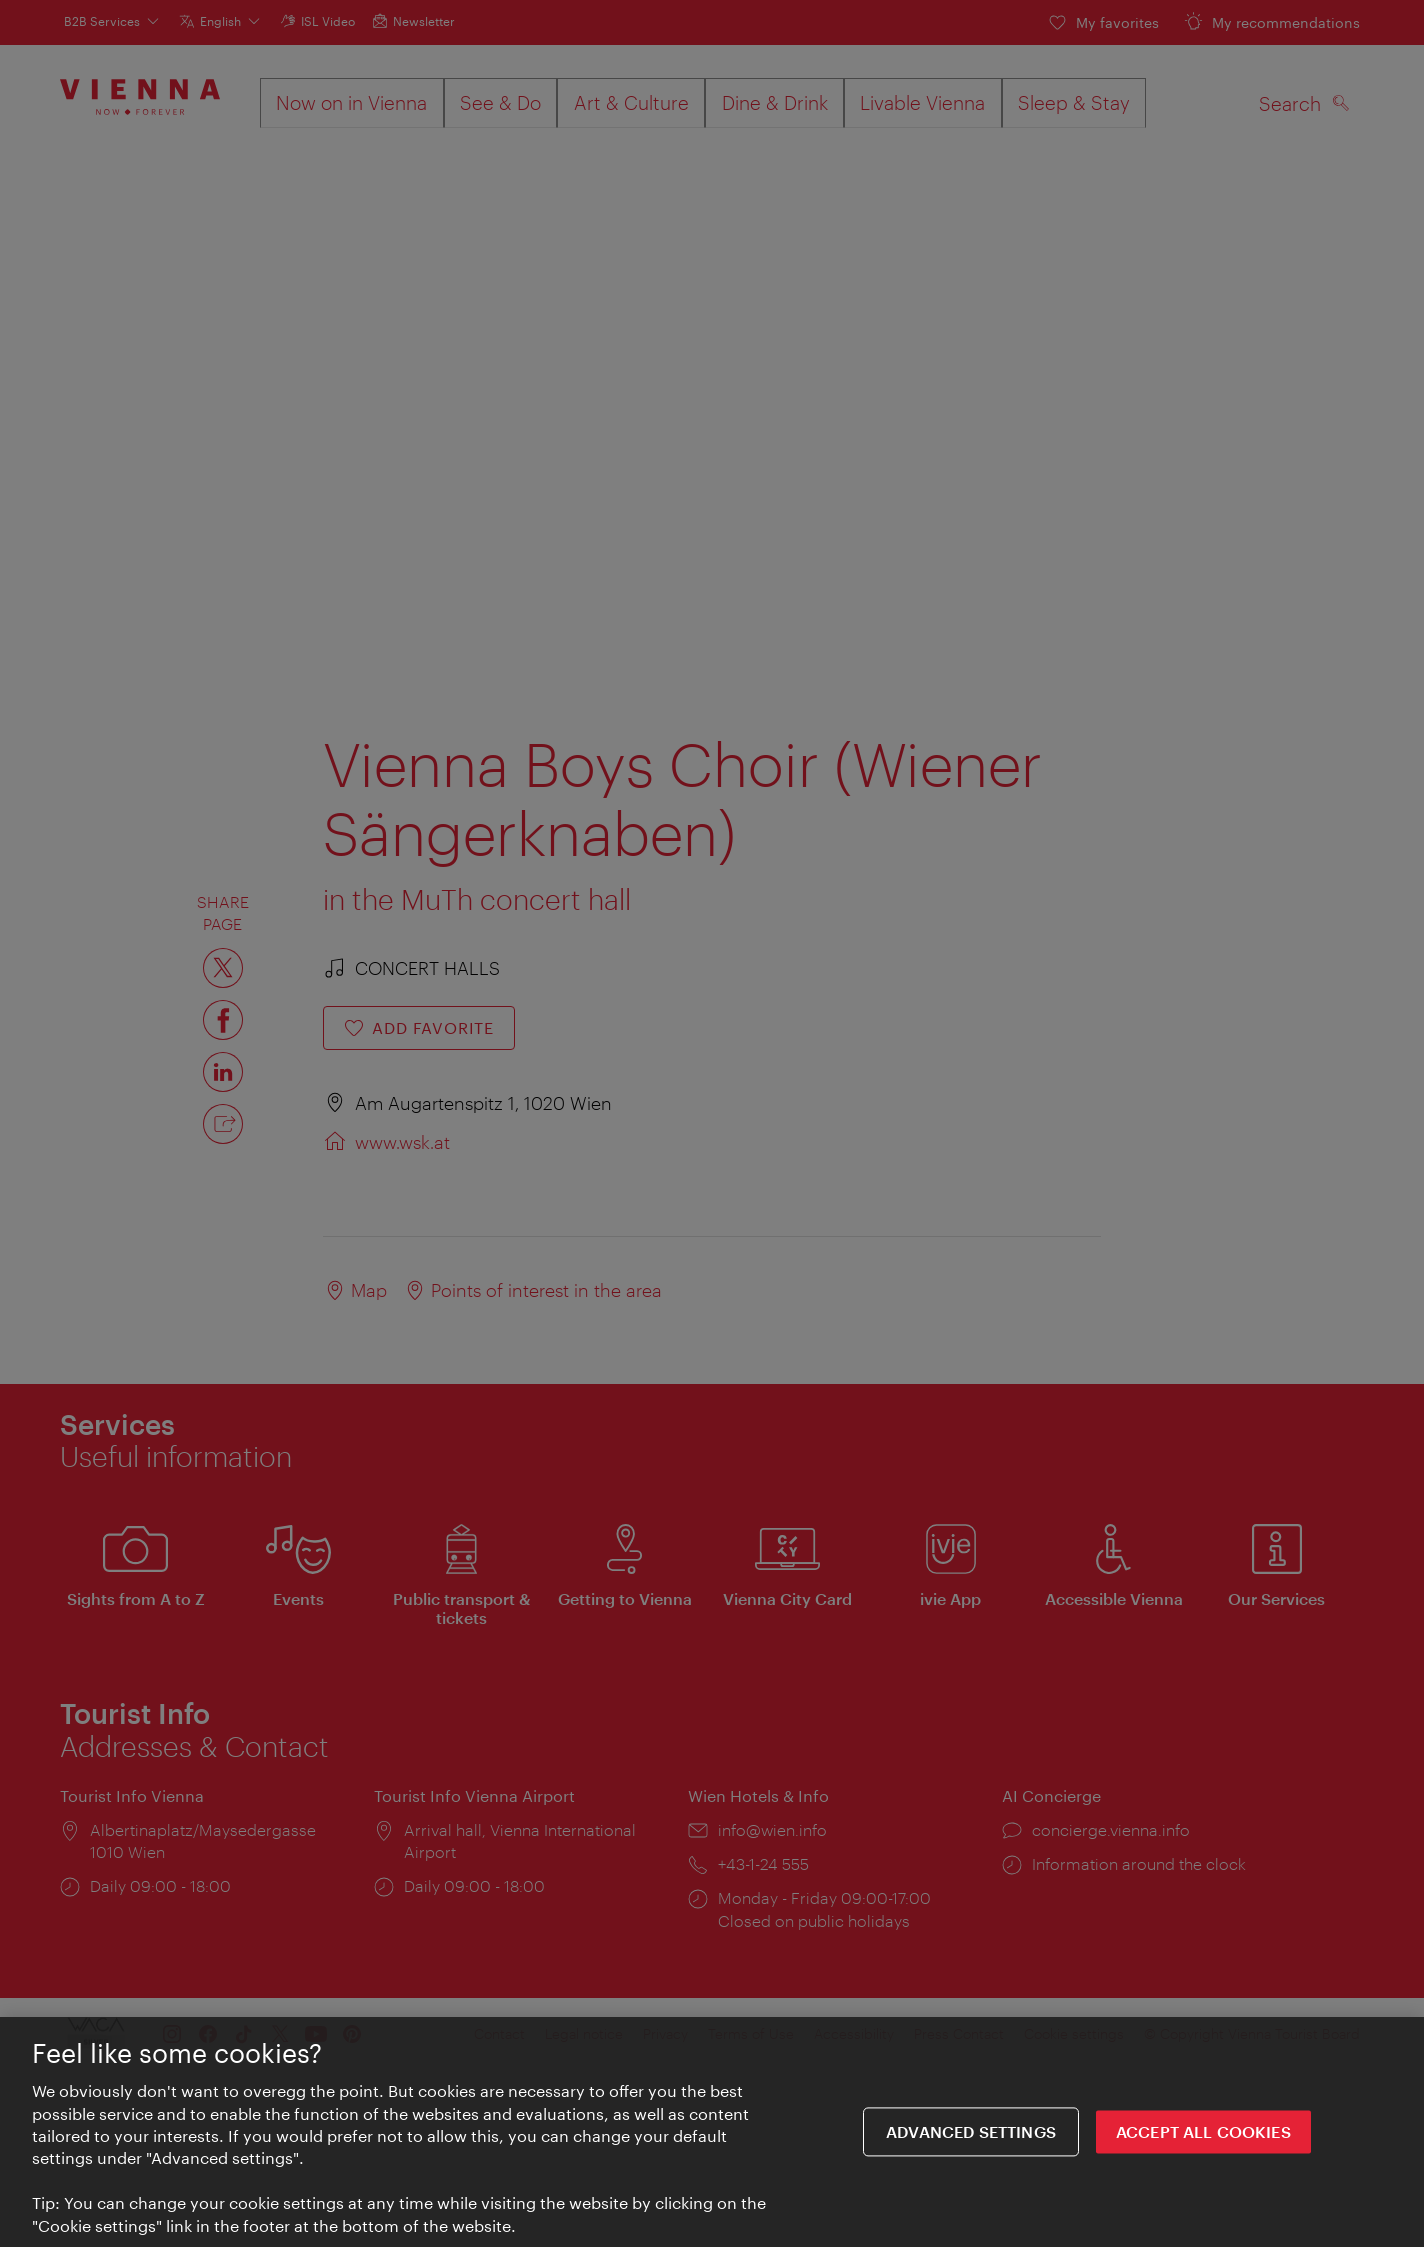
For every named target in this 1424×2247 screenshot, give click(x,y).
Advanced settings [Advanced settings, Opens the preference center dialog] (971, 2131)
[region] (712, 2132)
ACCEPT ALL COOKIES (1203, 2131)
